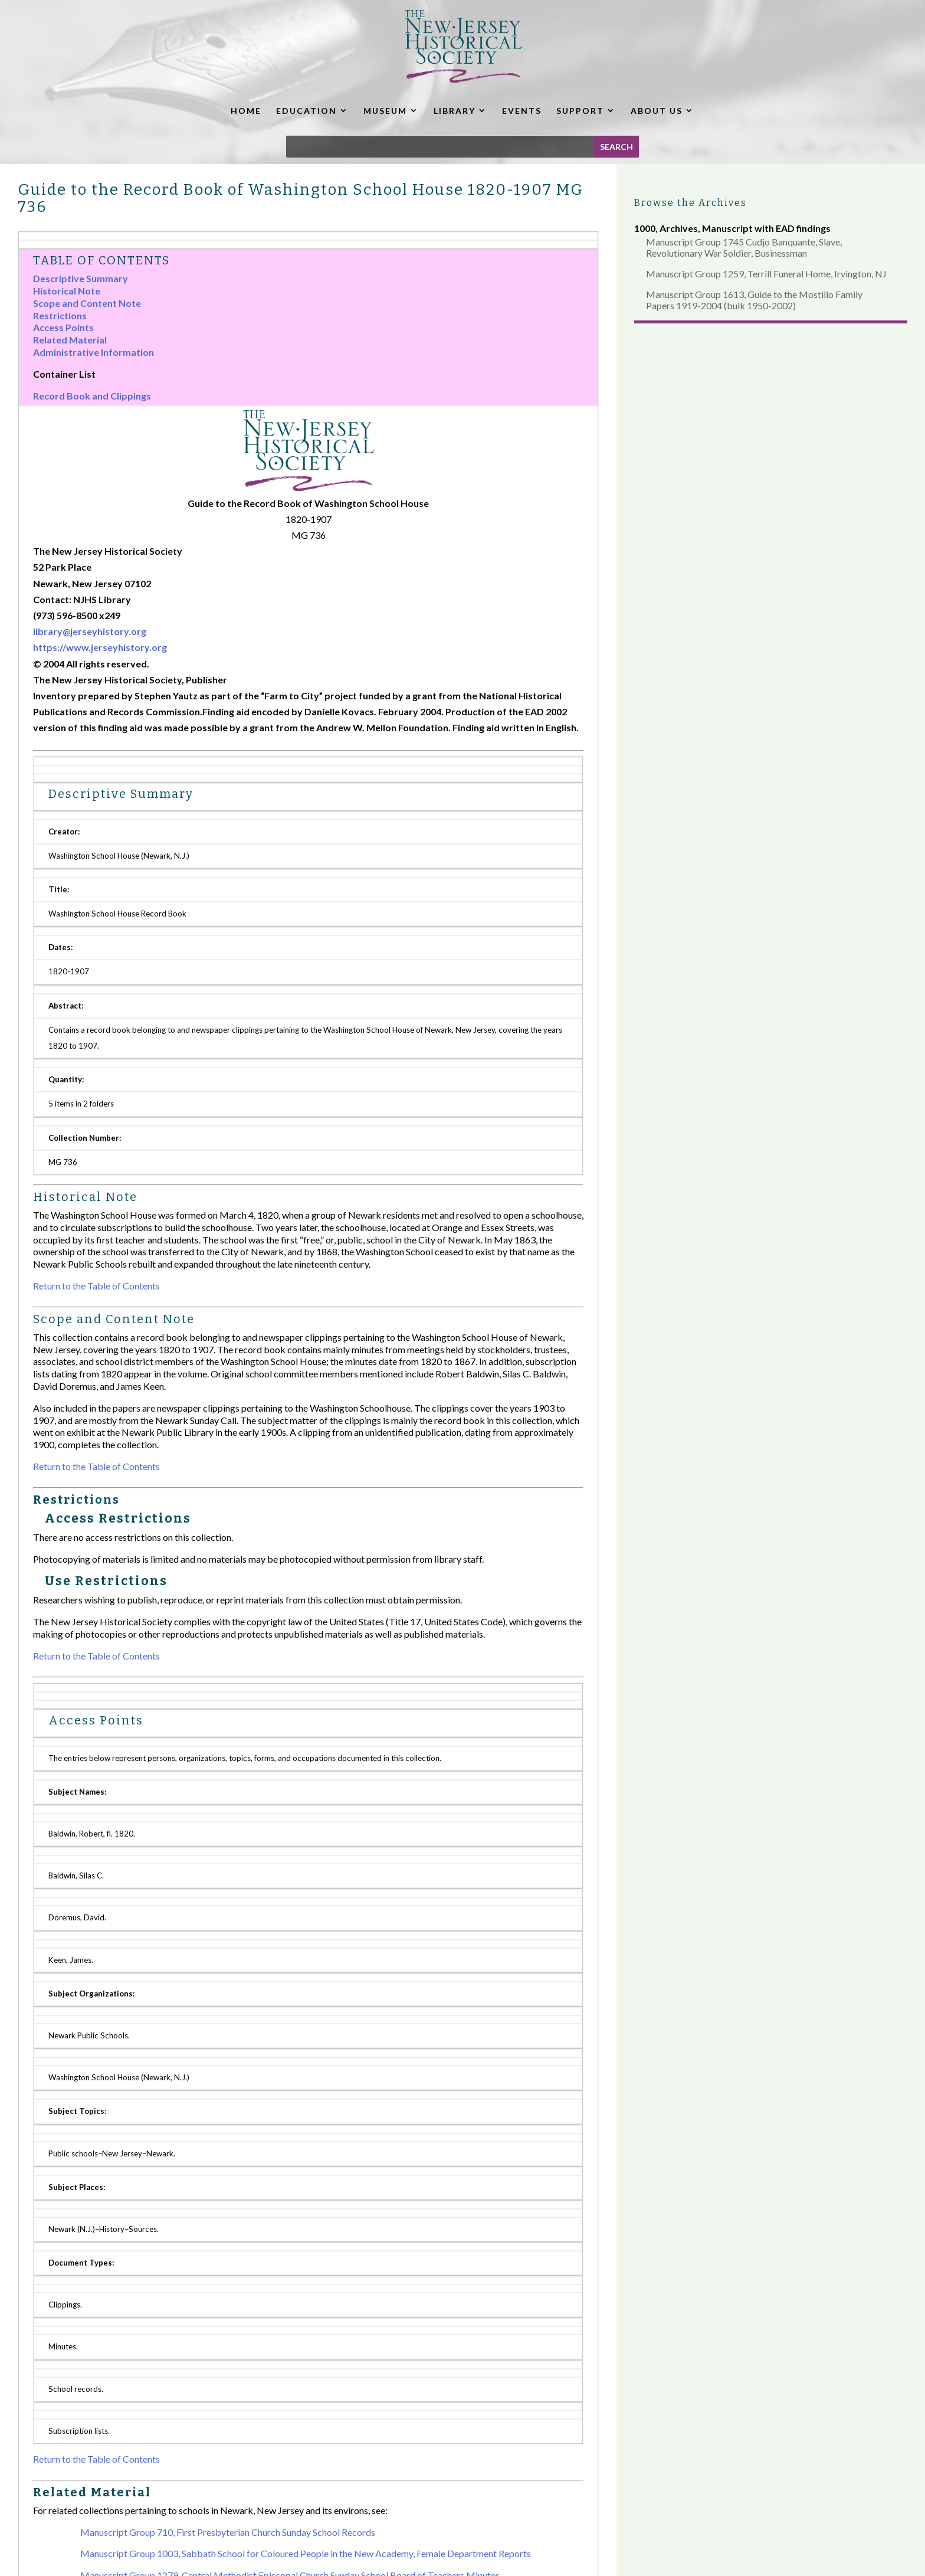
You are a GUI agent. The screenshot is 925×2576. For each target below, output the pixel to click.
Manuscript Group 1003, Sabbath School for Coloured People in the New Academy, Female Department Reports (305, 2553)
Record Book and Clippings (92, 395)
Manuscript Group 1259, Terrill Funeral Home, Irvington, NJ (766, 273)
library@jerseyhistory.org (89, 631)
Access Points (63, 327)
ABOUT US (657, 111)
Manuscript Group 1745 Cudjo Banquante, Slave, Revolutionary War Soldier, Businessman (744, 247)
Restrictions (60, 315)
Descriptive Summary (80, 278)
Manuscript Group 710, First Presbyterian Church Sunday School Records (227, 2532)
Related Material (70, 339)
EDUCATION (306, 111)
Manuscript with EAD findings (766, 228)
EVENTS (522, 111)
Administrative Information (93, 352)
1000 (644, 228)
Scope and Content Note (87, 303)
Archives (679, 228)
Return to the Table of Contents (96, 1285)
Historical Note (66, 290)
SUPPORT (580, 111)
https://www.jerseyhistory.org (100, 647)
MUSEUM (385, 111)
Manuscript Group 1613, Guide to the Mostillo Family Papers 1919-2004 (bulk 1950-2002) (754, 300)
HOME (246, 111)
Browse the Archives (690, 202)
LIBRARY (454, 111)
